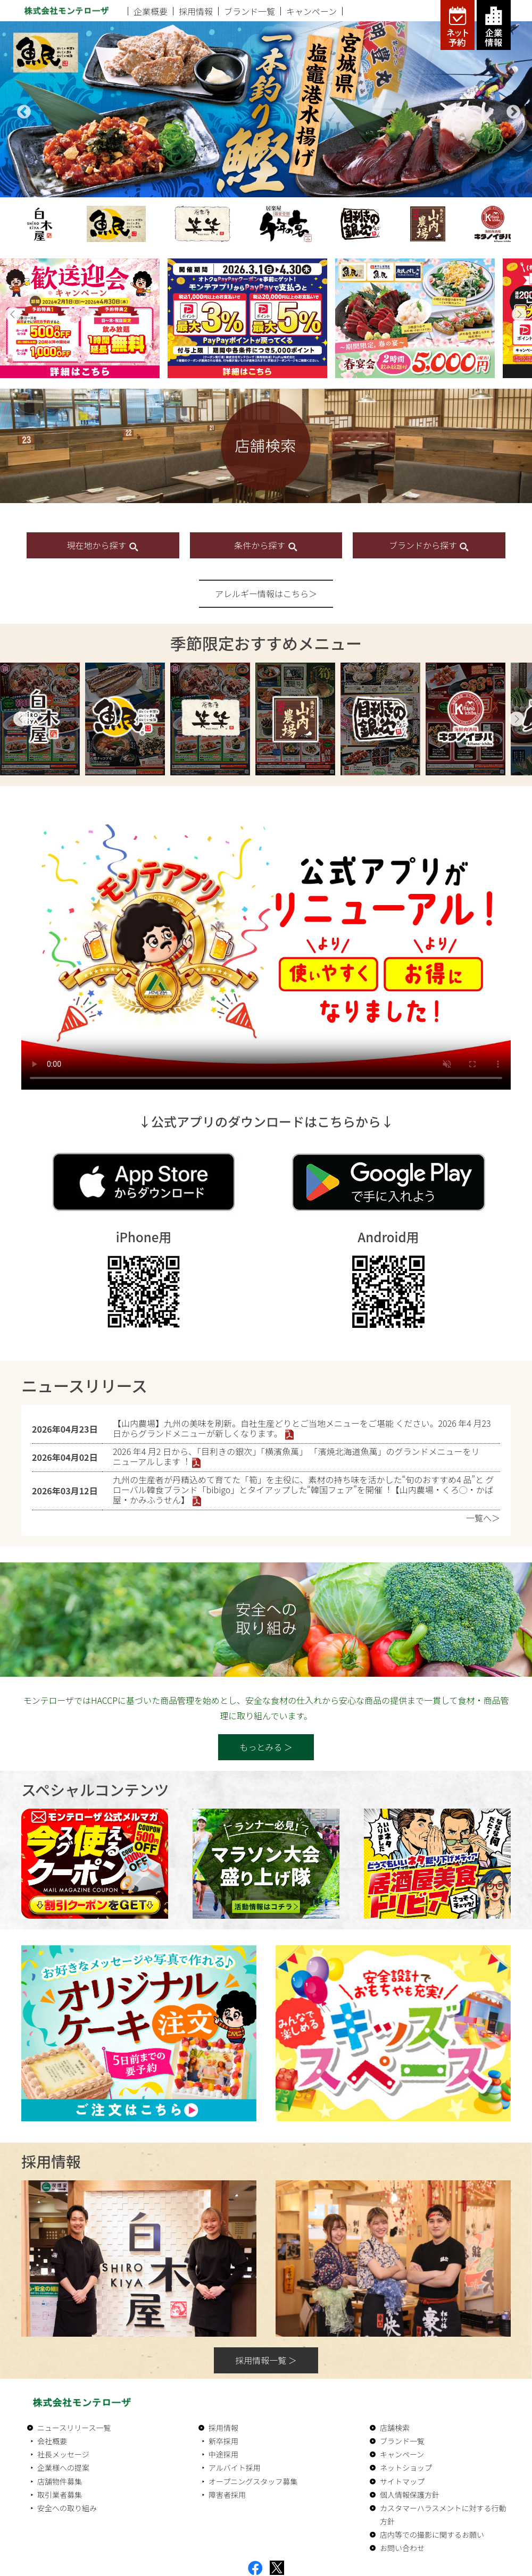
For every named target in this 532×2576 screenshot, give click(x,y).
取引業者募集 (59, 2494)
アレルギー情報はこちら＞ (266, 593)
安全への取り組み (67, 2508)
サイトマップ (402, 2481)
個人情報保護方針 (409, 2494)
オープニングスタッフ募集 (253, 2481)
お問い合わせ (402, 2547)
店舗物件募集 (59, 2481)
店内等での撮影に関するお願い (432, 2534)
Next (510, 109)
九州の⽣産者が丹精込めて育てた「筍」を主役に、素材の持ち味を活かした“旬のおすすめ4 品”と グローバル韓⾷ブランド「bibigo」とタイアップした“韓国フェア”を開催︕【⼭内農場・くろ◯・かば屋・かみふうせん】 (303, 1489)
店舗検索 (395, 2427)
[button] (12, 314)
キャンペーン (311, 11)
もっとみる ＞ (266, 1747)
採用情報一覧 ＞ (266, 2360)
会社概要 (52, 2441)
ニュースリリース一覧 (74, 2427)
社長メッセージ (63, 2454)
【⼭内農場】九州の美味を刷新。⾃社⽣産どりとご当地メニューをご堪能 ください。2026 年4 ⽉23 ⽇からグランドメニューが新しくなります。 (302, 1428)
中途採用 (223, 2454)
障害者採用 (227, 2494)
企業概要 (151, 11)
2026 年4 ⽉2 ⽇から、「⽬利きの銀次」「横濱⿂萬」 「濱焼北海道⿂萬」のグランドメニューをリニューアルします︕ (296, 1456)
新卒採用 (223, 2441)
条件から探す (266, 545)
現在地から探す (103, 545)
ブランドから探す (429, 545)
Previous (21, 109)
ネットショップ (406, 2467)
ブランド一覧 (249, 11)
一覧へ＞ (483, 1517)
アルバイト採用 (235, 2467)
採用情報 (196, 11)
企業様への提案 (63, 2467)
